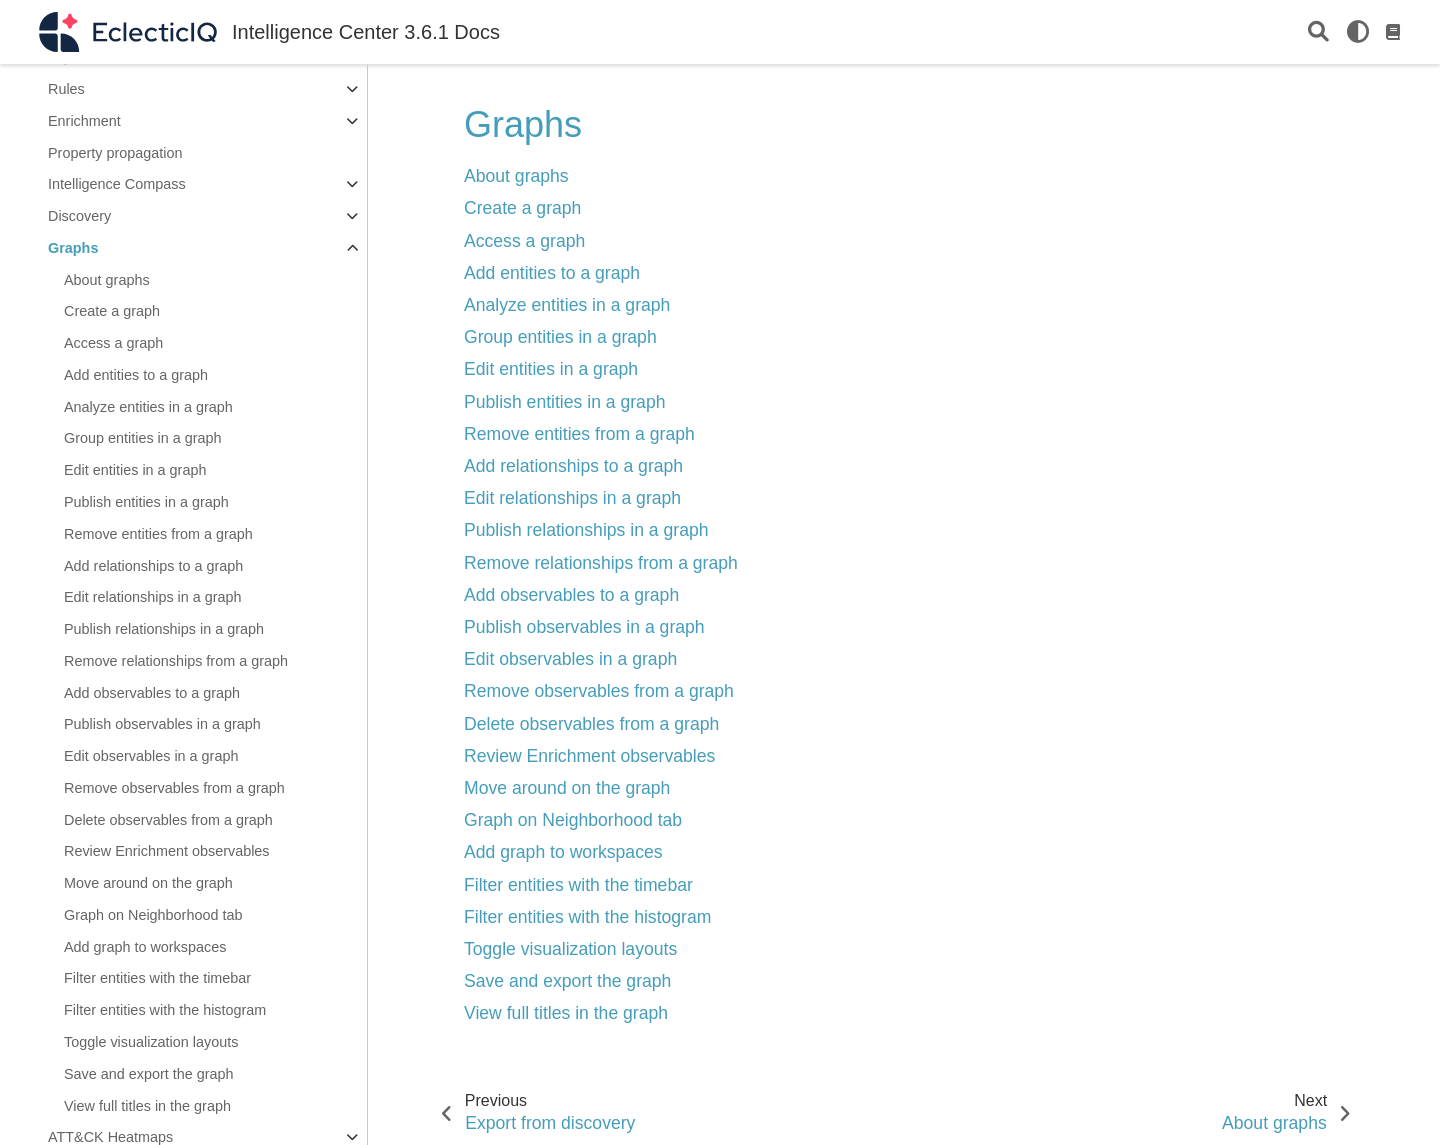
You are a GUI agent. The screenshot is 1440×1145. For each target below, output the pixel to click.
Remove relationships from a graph (176, 661)
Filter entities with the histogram (165, 1010)
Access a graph (113, 343)
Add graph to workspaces (145, 947)
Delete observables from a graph (168, 820)
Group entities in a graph (143, 438)
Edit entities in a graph (135, 470)
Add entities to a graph (136, 375)
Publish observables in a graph (162, 724)
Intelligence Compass (117, 184)
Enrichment (84, 121)
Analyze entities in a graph (148, 407)
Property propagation (115, 153)
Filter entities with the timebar (157, 978)
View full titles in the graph (147, 1106)
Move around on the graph (148, 883)
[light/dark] (1358, 32)
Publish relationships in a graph (164, 629)
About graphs (107, 280)
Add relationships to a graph (153, 566)
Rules (66, 89)
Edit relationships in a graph (153, 597)
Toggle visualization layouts (151, 1042)
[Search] (1318, 32)
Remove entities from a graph (158, 534)
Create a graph (112, 311)
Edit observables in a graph (151, 756)
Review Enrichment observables (167, 851)
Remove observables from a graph (174, 788)
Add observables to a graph (152, 693)
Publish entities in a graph (146, 502)
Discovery (79, 216)
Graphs (73, 248)
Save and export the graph (149, 1074)
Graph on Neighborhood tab (153, 915)
